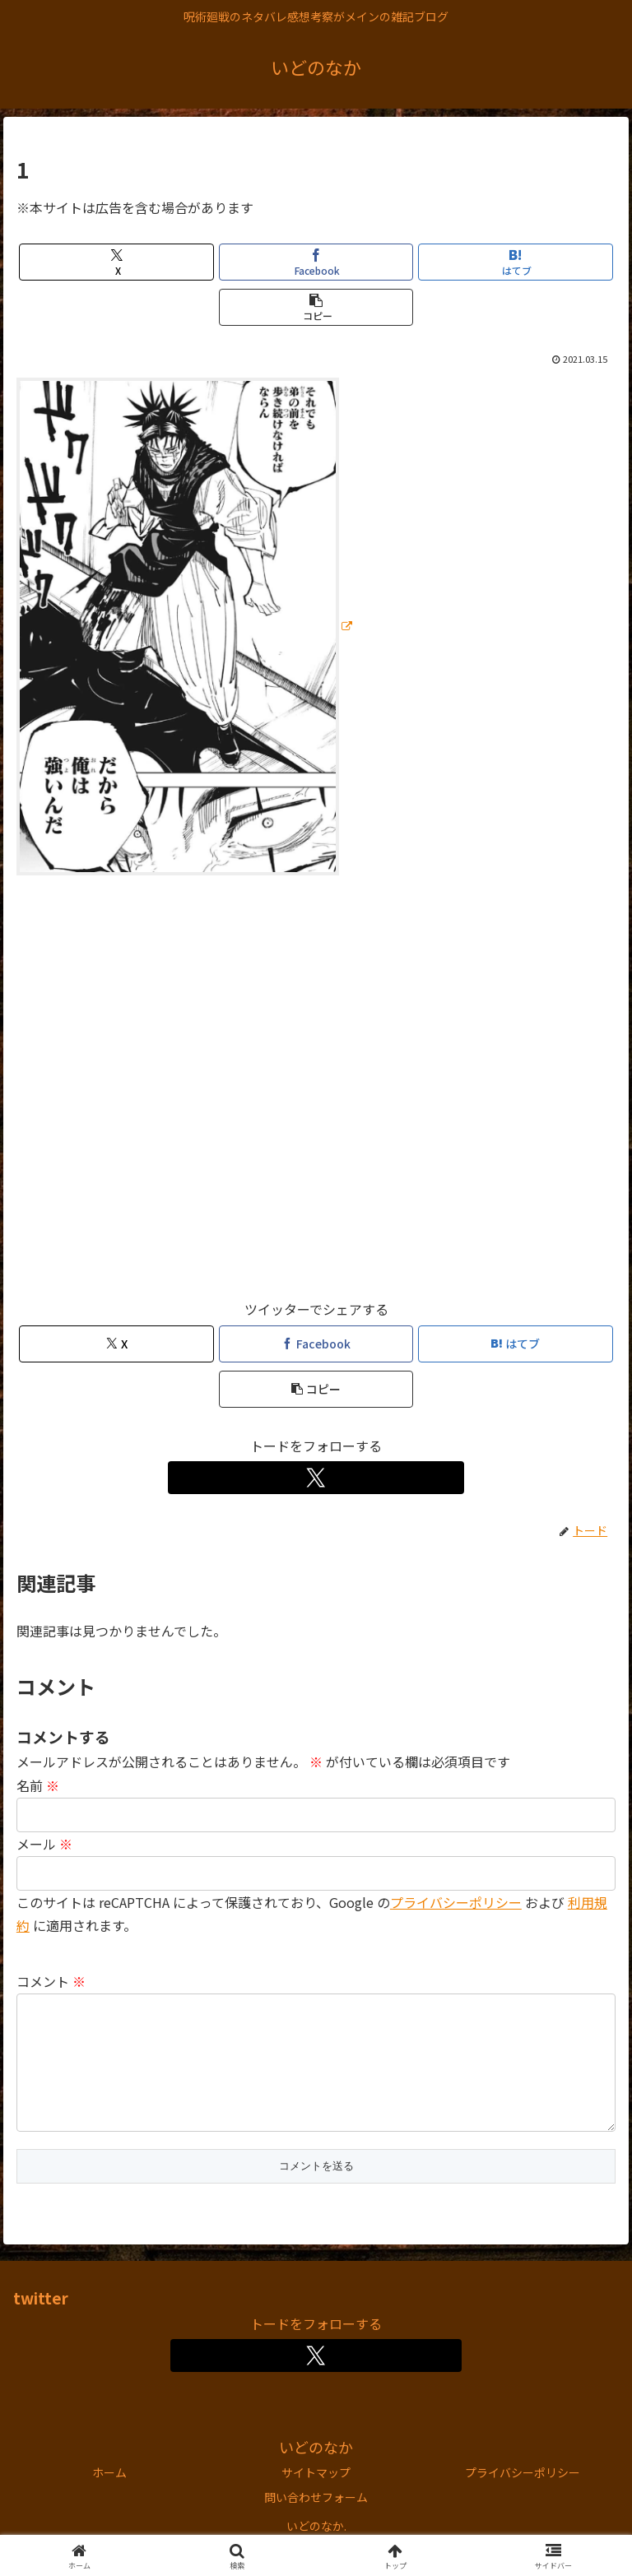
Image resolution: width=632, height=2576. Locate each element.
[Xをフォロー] (316, 1477)
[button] (316, 307)
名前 (37, 1785)
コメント (51, 1981)
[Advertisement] (316, 1094)
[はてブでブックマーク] (515, 262)
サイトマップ (316, 2498)
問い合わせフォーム (316, 2523)
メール (44, 1844)
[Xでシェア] (116, 262)
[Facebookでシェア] (316, 262)
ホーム (109, 2498)
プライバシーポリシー (456, 1902)
